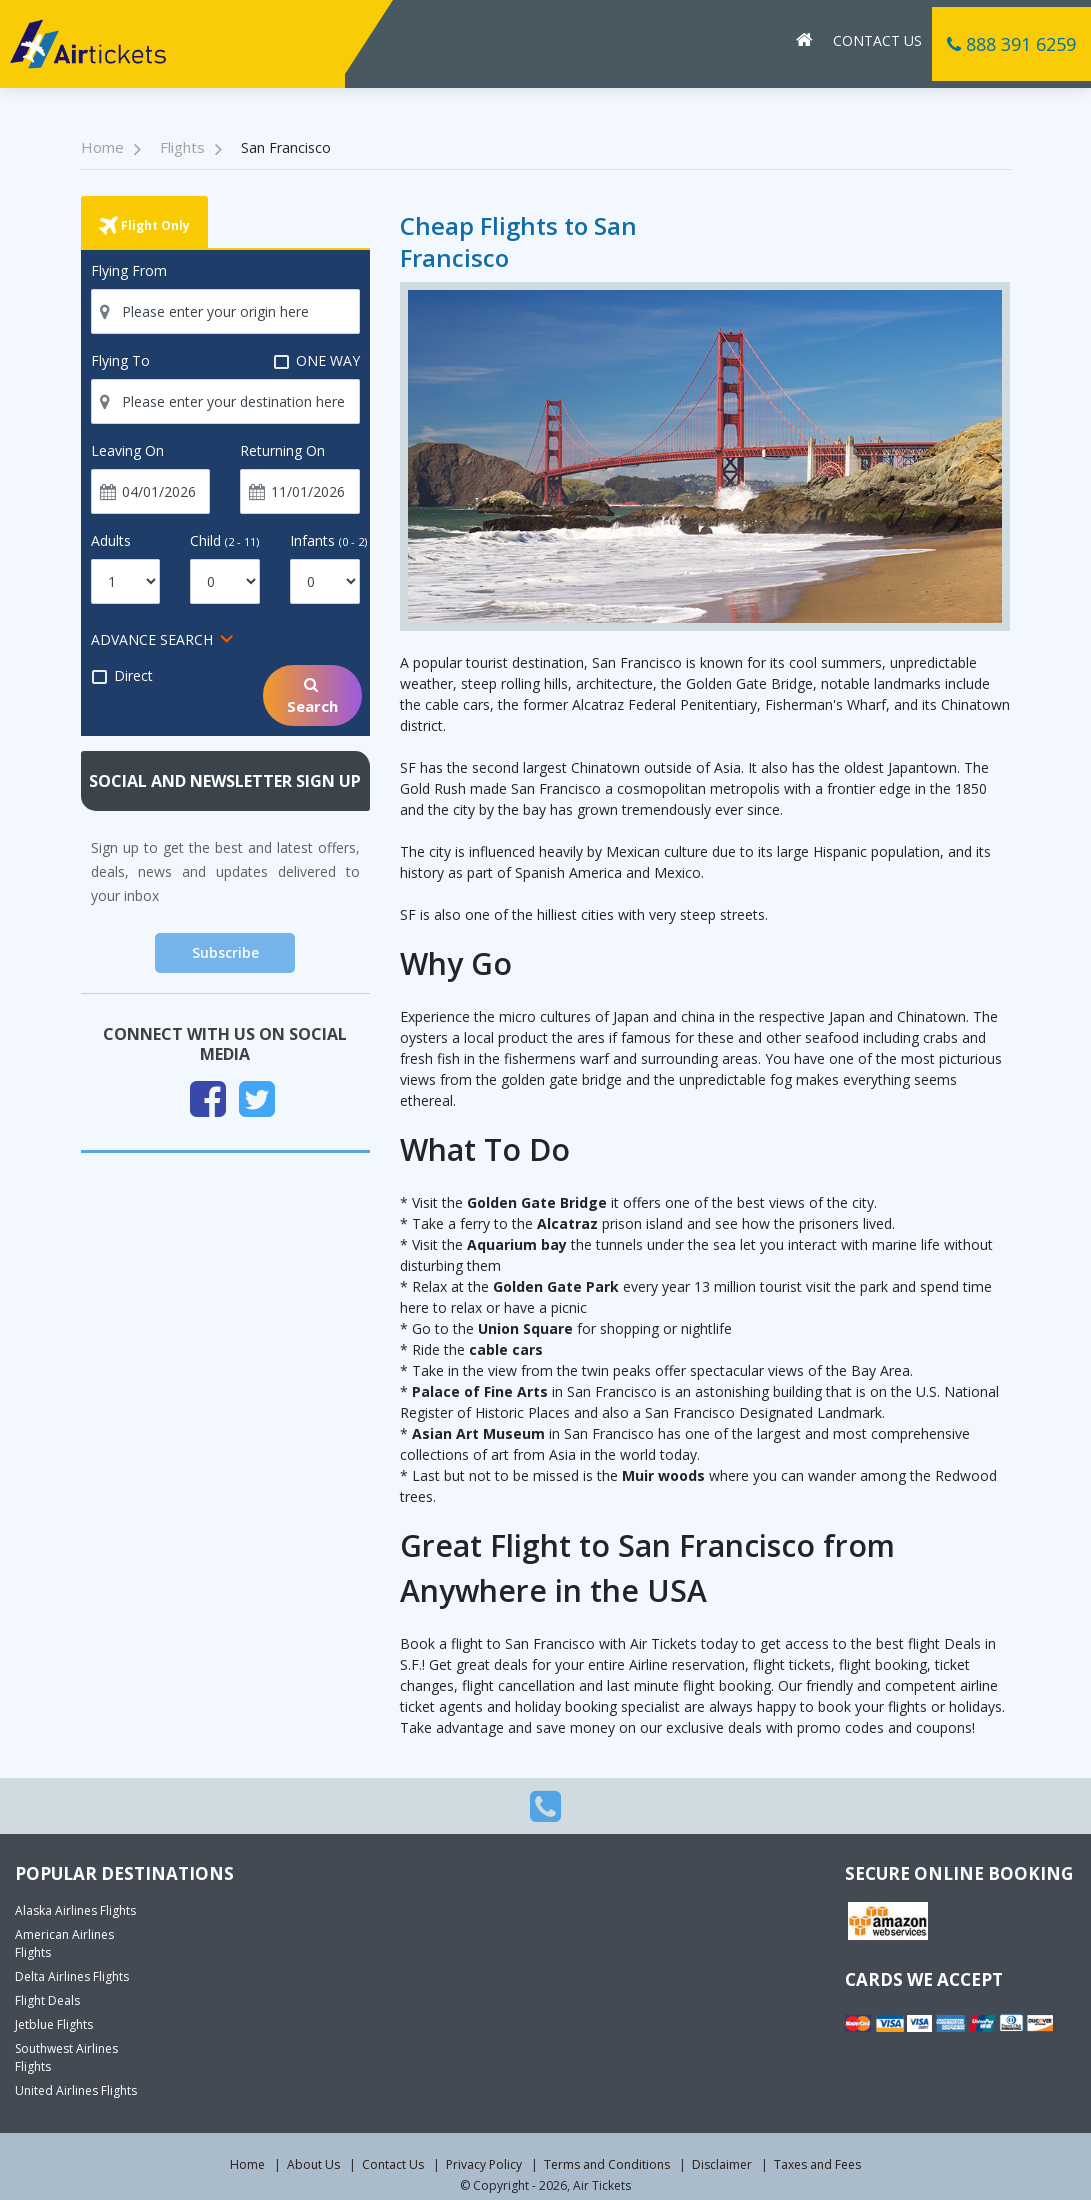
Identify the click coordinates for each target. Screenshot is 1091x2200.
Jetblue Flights (54, 2024)
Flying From (129, 270)
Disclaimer (722, 2164)
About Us (313, 2164)
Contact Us (877, 40)
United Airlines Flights (76, 2090)
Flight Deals (47, 2000)
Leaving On (127, 450)
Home (247, 2164)
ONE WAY (316, 361)
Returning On (282, 450)
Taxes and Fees (817, 2164)
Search (312, 695)
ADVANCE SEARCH (152, 639)
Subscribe (225, 952)
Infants (328, 540)
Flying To (120, 360)
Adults (111, 540)
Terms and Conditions (607, 2164)
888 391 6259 (1011, 44)
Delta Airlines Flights (72, 1976)
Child (224, 540)
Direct (122, 676)
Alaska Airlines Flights (75, 1910)
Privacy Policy (484, 2164)
